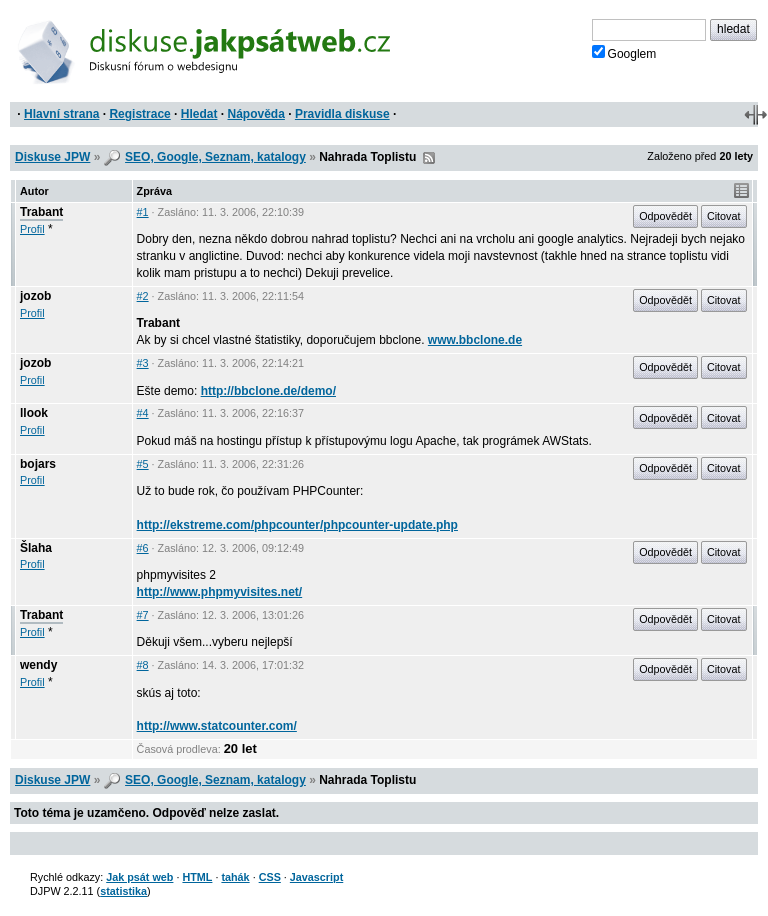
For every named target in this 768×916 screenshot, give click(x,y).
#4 (143, 413)
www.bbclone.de (475, 340)
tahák (235, 877)
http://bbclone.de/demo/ (268, 391)
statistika (123, 891)
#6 (143, 548)
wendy (38, 665)
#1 (143, 212)
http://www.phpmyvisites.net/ (220, 592)
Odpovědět (665, 216)
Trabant (41, 212)
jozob (35, 296)
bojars (38, 464)
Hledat (199, 114)
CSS (270, 877)
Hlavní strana (61, 114)
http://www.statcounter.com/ (217, 726)
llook (34, 413)
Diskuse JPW (52, 157)
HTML (197, 877)
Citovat (724, 216)
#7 (143, 615)
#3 (143, 363)
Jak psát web (139, 877)
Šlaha (36, 548)
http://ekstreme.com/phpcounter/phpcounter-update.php (297, 525)
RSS (429, 158)
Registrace (139, 114)
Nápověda (256, 114)
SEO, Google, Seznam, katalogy (215, 157)
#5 (143, 464)
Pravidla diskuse (342, 114)
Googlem (624, 53)
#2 (143, 296)
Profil (32, 229)
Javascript (316, 877)
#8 (143, 665)
